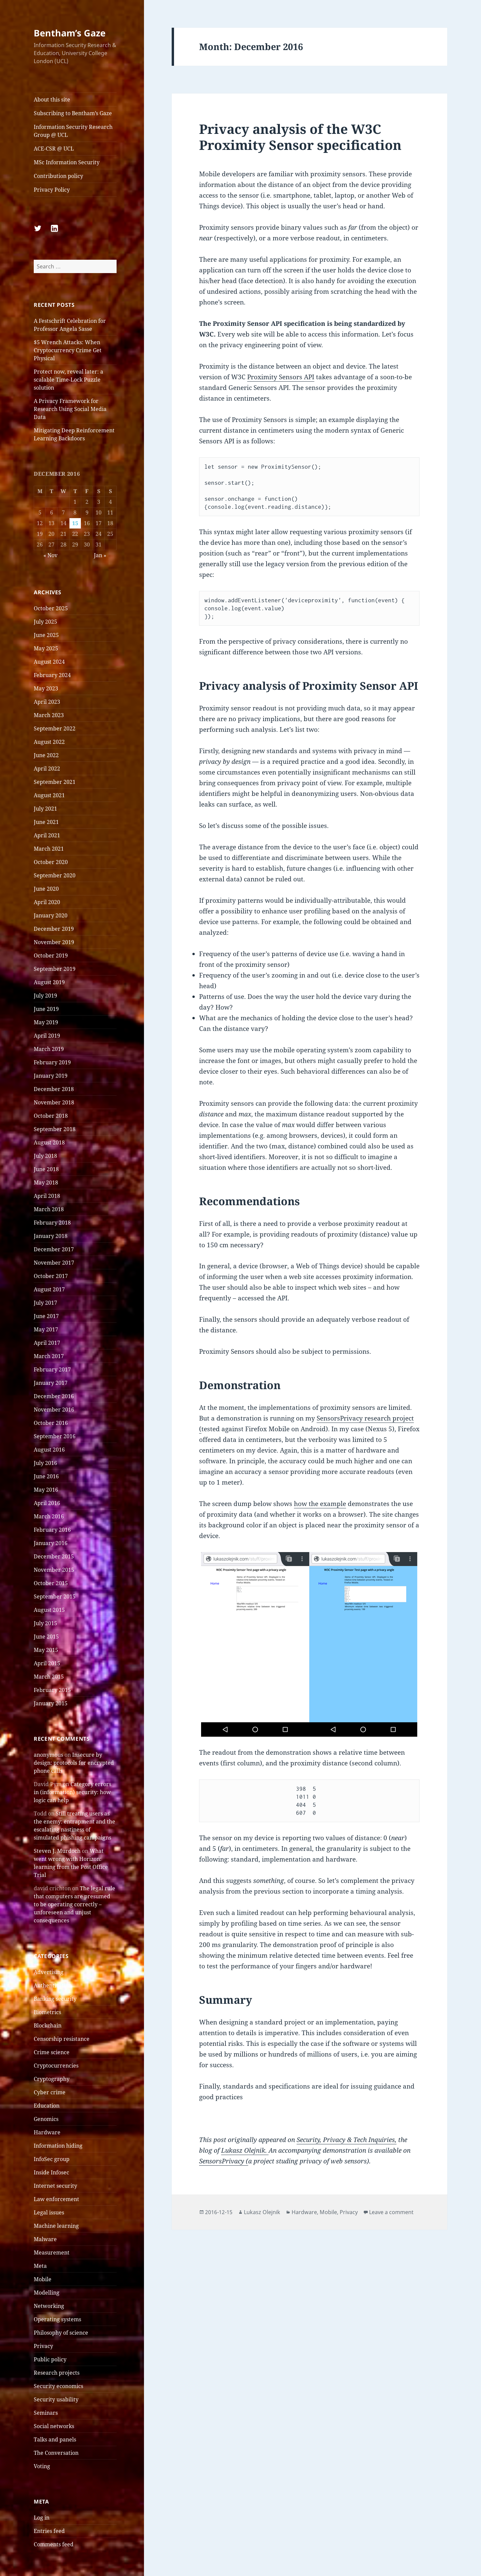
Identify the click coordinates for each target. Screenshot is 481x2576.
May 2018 (46, 1182)
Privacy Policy (52, 189)
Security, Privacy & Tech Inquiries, (346, 2139)
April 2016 (47, 1503)
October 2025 (51, 608)
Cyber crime (49, 2092)
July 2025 (45, 621)
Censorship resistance (62, 2039)
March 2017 (49, 1356)
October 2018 (51, 1115)
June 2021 (46, 822)
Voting (42, 2466)
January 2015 (50, 1703)
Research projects (56, 2372)
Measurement (51, 2252)
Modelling (46, 2292)
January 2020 (50, 915)
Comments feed (53, 2544)
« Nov (50, 555)
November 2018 (54, 1102)
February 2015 (52, 1690)
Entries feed (49, 2531)
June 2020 (46, 888)
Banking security (55, 1998)
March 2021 (49, 848)
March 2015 (49, 1676)
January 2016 (50, 1543)
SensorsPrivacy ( (223, 2161)
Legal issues (49, 2212)
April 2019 (47, 1035)
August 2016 (49, 1449)
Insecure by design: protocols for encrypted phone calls (74, 1762)
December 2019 (54, 928)
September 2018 (54, 1129)
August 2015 (49, 1610)
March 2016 (49, 1516)
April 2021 (47, 835)
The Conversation (56, 2452)
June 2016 (46, 1476)
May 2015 (46, 1650)
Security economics (58, 2386)
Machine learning (56, 2225)
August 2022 (49, 741)
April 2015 (47, 1663)
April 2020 (47, 902)
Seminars (46, 2412)
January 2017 (50, 1382)
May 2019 (46, 1022)
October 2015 (51, 1583)
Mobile (42, 2279)
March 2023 (49, 715)
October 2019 (51, 955)
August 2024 (49, 661)
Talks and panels (55, 2439)
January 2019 (50, 1075)
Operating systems (57, 2319)
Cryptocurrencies (56, 2065)
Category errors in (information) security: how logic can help (72, 1792)
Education (46, 2105)
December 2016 (54, 1396)
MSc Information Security (67, 162)
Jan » (100, 555)
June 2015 (46, 1636)
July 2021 (45, 808)
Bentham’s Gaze (70, 33)
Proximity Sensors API (280, 377)
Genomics (46, 2119)
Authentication (53, 1985)
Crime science (51, 2052)
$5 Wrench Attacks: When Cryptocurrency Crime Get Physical (68, 350)
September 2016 (54, 1436)
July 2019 (45, 995)
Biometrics (47, 2012)
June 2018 (46, 1169)
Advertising (48, 1972)
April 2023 (47, 701)
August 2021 (49, 795)
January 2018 (50, 1236)
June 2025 (46, 635)
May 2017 (46, 1329)
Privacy (43, 2346)
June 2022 (46, 755)
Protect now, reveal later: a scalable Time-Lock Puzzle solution (68, 379)
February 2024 (52, 675)
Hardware (47, 2132)
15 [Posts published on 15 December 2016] (75, 523)
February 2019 (52, 1062)
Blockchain (47, 2025)
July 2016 (45, 1463)
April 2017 (47, 1342)
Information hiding (58, 2145)
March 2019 (49, 1049)
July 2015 (45, 1623)
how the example (320, 1503)
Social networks (54, 2426)
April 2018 (47, 1196)
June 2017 (46, 1316)
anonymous (48, 1754)
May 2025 (46, 648)
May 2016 (46, 1489)
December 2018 (54, 1089)
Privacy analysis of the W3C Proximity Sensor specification (300, 137)
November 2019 (54, 942)
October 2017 (51, 1276)
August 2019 (49, 982)
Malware (45, 2239)
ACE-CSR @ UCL (54, 148)
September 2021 (54, 782)
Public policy (50, 2359)
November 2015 (54, 1569)
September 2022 (54, 728)
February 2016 (52, 1529)
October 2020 (51, 862)
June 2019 (46, 1009)
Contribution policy (58, 176)
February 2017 (52, 1369)
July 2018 (45, 1155)
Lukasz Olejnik (262, 2212)
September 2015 (54, 1596)
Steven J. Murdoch (57, 1851)
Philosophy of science (61, 2332)
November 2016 (54, 1409)
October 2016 (51, 1423)
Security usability (56, 2399)
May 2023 (46, 688)
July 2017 (45, 1302)
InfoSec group (51, 2159)
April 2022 (47, 768)
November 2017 (54, 1262)
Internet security (55, 2185)
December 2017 (54, 1249)
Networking (49, 2306)
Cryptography (51, 2079)
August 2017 (49, 1289)
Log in (41, 2517)
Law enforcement (56, 2199)
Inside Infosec (51, 2172)
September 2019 (54, 969)
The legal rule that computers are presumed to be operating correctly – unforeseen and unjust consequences (74, 1904)
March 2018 (49, 1209)
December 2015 (54, 1556)
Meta (40, 2266)
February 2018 (52, 1222)
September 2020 (54, 875)
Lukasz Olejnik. (245, 2150)
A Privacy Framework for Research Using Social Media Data (70, 409)
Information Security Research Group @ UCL (73, 131)
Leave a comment (391, 2212)
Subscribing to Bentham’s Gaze (73, 113)
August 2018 (49, 1142)
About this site (52, 99)
